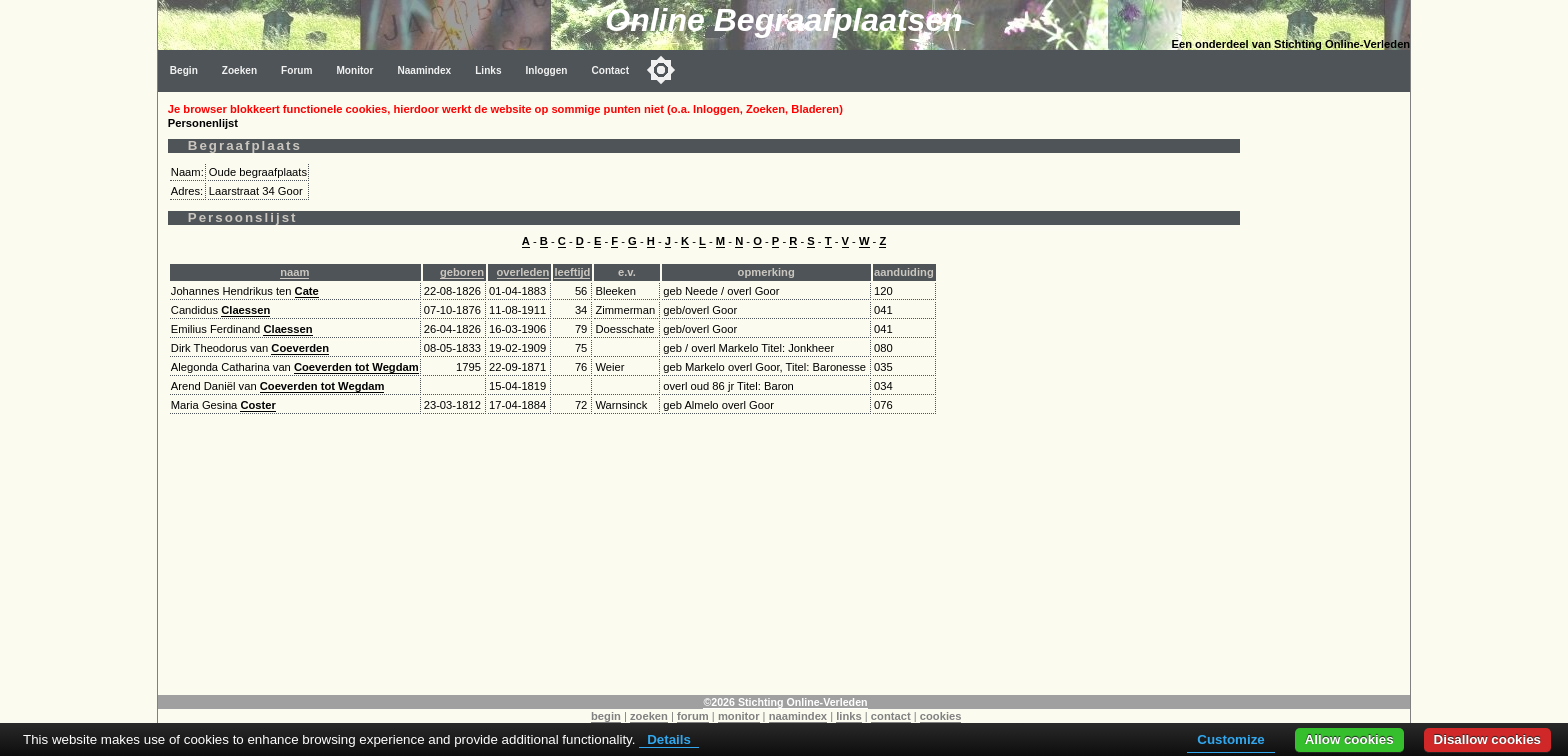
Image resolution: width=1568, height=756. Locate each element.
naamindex (798, 716)
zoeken (649, 716)
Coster (257, 405)
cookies (941, 716)
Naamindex (424, 70)
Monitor (354, 70)
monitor (739, 716)
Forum (296, 70)
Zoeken (239, 70)
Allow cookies (1349, 739)
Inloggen (547, 70)
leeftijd (572, 272)
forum (693, 716)
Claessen (245, 310)
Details (669, 739)
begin (606, 716)
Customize (1230, 739)
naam (294, 272)
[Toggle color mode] (661, 70)
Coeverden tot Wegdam (356, 367)
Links (488, 70)
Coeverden (300, 348)
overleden (523, 272)
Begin (184, 70)
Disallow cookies (1487, 739)
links (849, 716)
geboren (462, 272)
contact (891, 716)
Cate (307, 291)
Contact (611, 70)
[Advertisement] (1330, 392)
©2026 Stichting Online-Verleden (785, 702)
